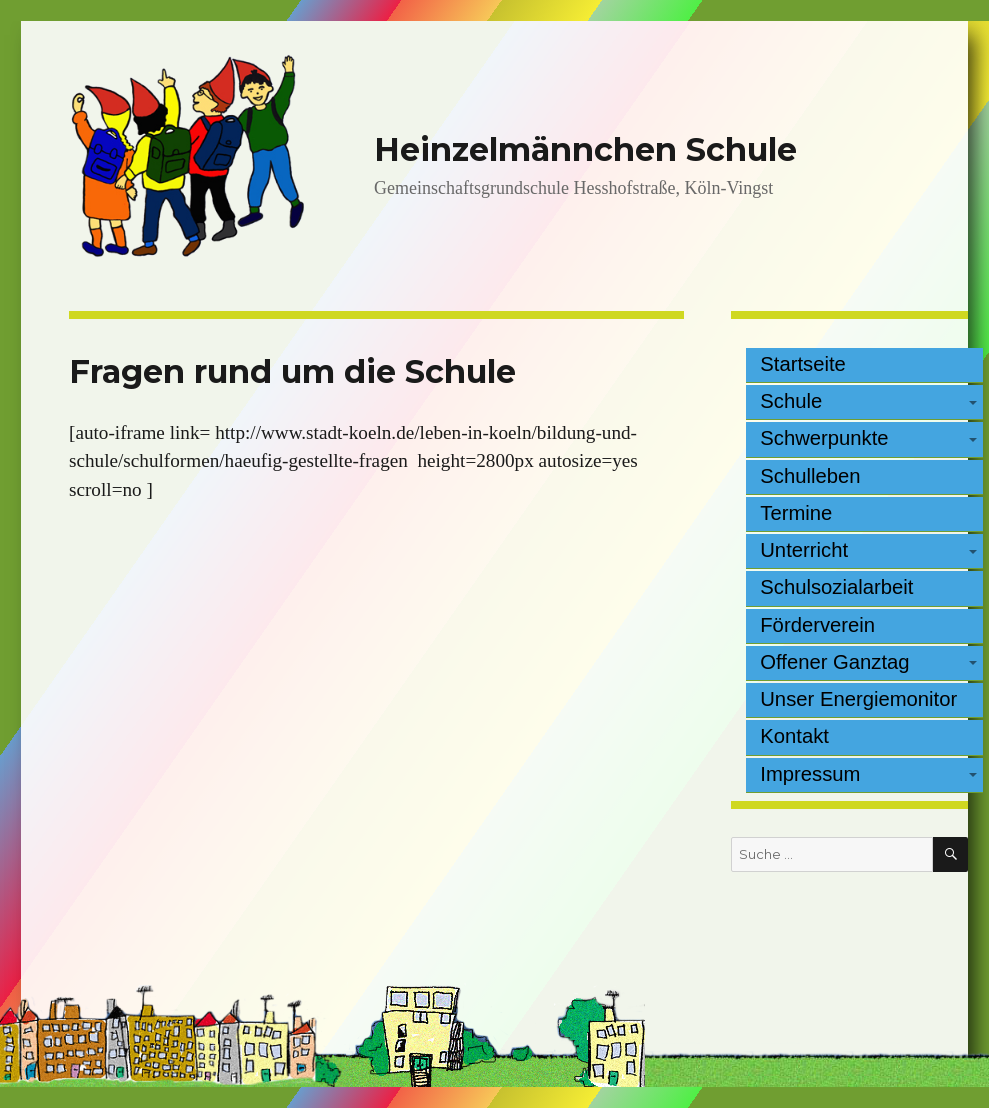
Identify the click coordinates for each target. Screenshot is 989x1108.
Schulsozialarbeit (836, 587)
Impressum (810, 774)
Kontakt (794, 736)
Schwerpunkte (824, 438)
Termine (796, 513)
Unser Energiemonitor (858, 699)
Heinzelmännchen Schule (585, 149)
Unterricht (804, 550)
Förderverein (817, 625)
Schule (791, 401)
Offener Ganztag (834, 662)
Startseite (803, 364)
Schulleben (810, 476)
